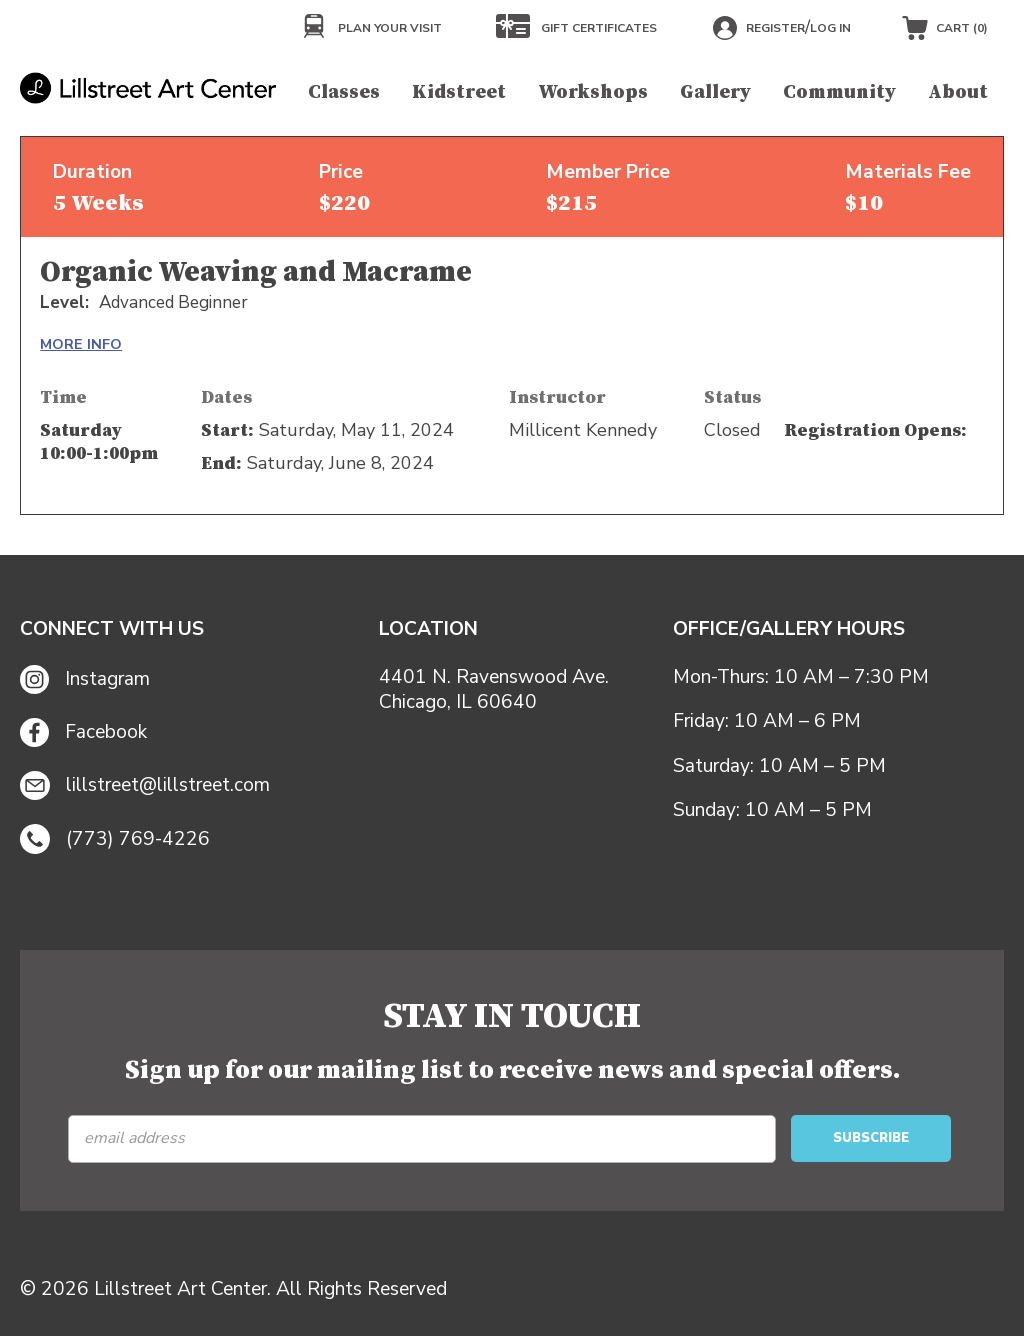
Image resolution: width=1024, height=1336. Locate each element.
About (958, 92)
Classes (344, 92)
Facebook (83, 732)
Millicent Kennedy (583, 430)
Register (775, 28)
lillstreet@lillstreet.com (145, 786)
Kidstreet (459, 92)
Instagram (85, 679)
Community (839, 92)
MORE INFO (81, 344)
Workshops (593, 92)
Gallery (715, 92)
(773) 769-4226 (115, 839)
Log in (830, 28)
